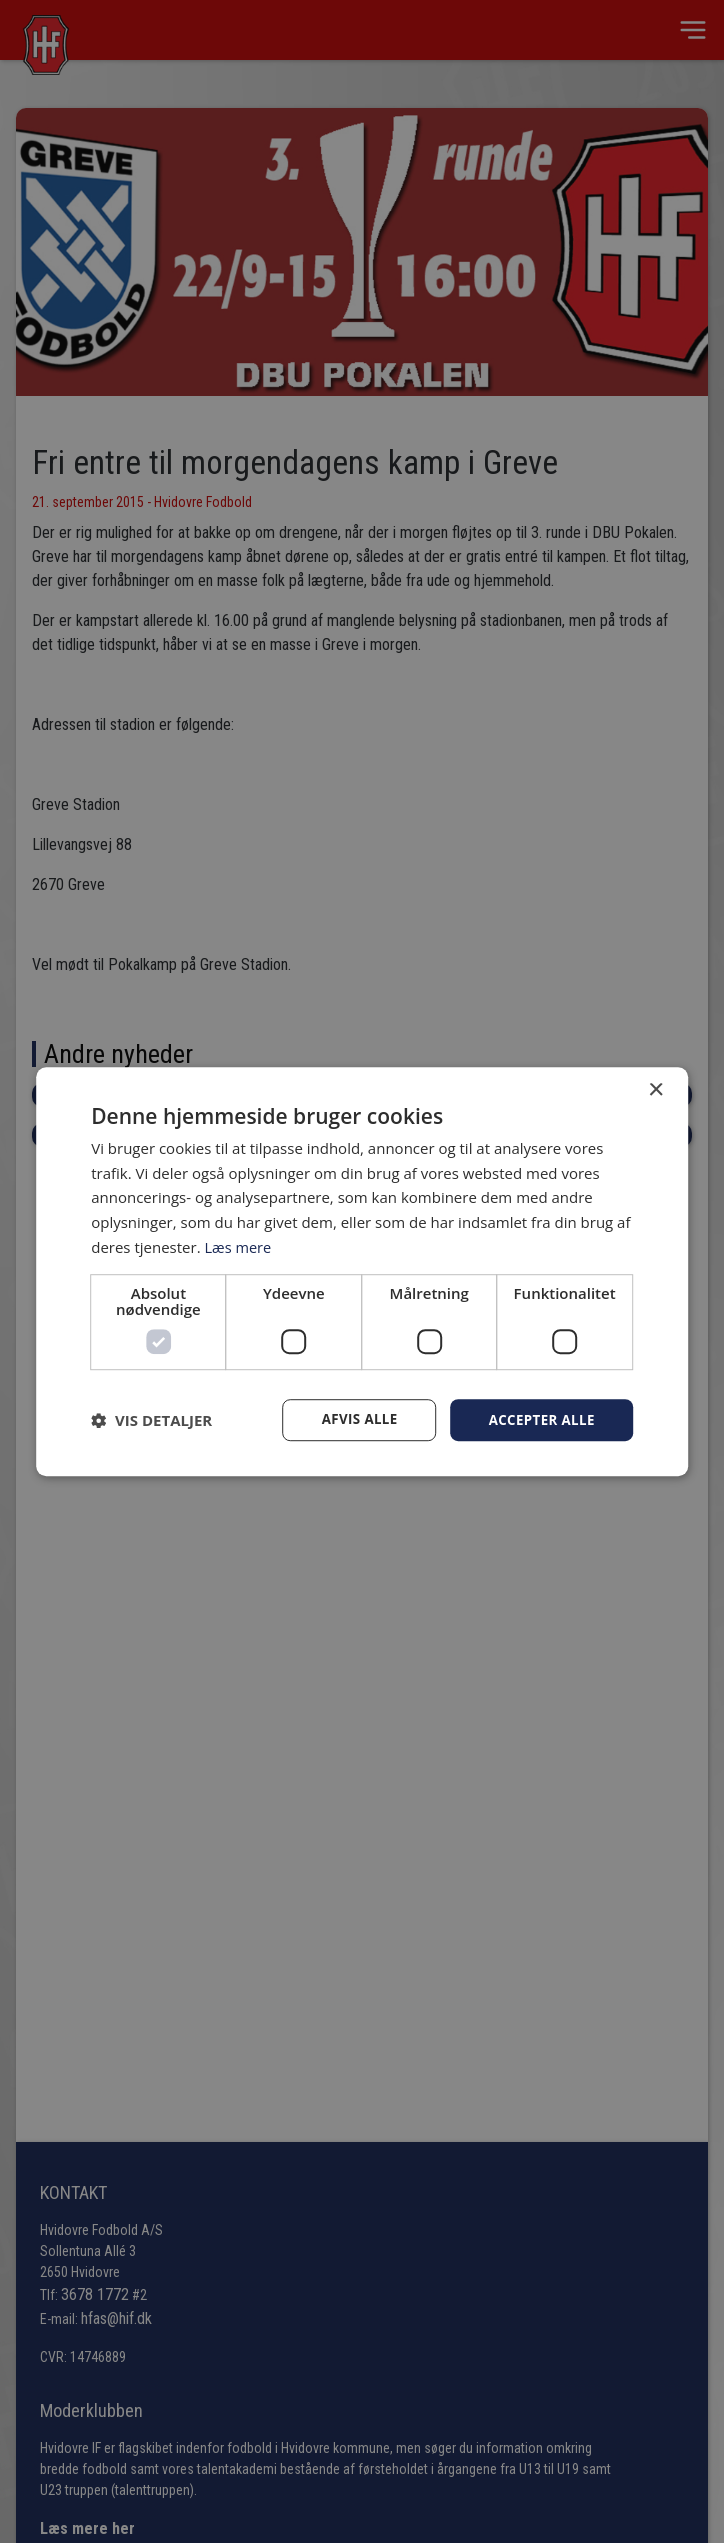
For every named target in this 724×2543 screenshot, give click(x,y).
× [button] (655, 1089)
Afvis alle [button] (353, 1419)
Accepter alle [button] (538, 1419)
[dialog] (362, 1271)
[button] (151, 1420)
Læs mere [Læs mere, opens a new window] (238, 1246)
